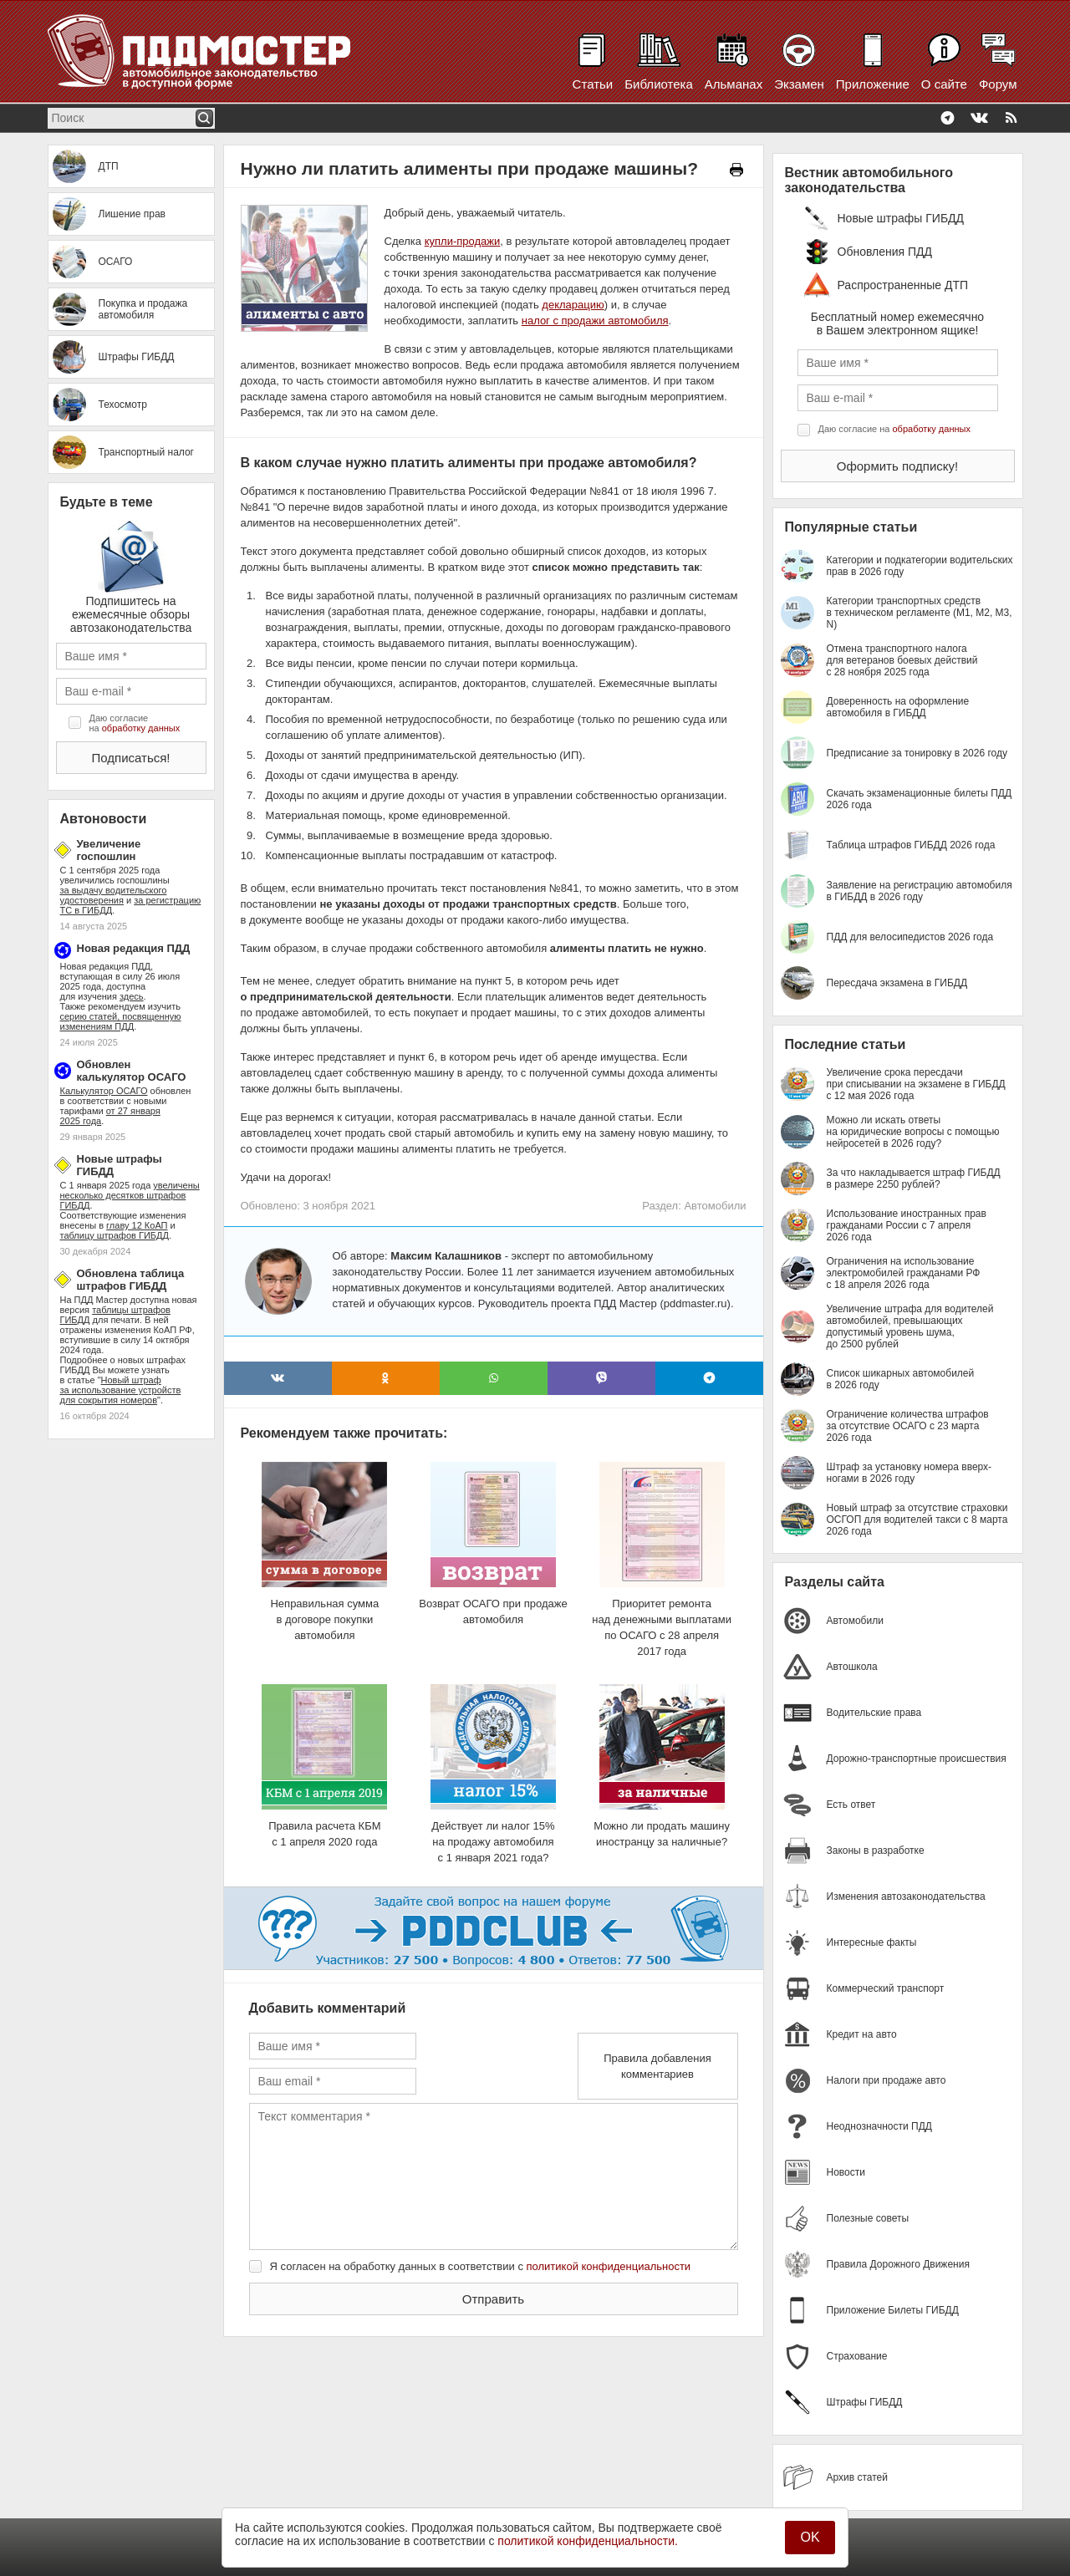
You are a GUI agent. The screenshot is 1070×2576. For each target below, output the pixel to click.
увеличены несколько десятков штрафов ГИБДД (130, 1195)
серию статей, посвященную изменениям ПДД (120, 1021)
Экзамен (799, 84)
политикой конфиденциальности (609, 2266)
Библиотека (658, 84)
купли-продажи (463, 241)
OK (809, 2537)
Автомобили (715, 1205)
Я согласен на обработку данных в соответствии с (480, 2266)
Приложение (873, 84)
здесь (132, 996)
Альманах (733, 84)
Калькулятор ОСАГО (104, 1091)
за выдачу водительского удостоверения (113, 895)
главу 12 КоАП (136, 1225)
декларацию (573, 304)
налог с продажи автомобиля (595, 320)
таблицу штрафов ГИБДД (114, 1235)
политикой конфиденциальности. (587, 2541)
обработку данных (141, 728)
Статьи (593, 84)
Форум (998, 84)
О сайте (944, 84)
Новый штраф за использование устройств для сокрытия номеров (120, 1390)
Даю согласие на (135, 723)
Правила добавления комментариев (657, 2066)
